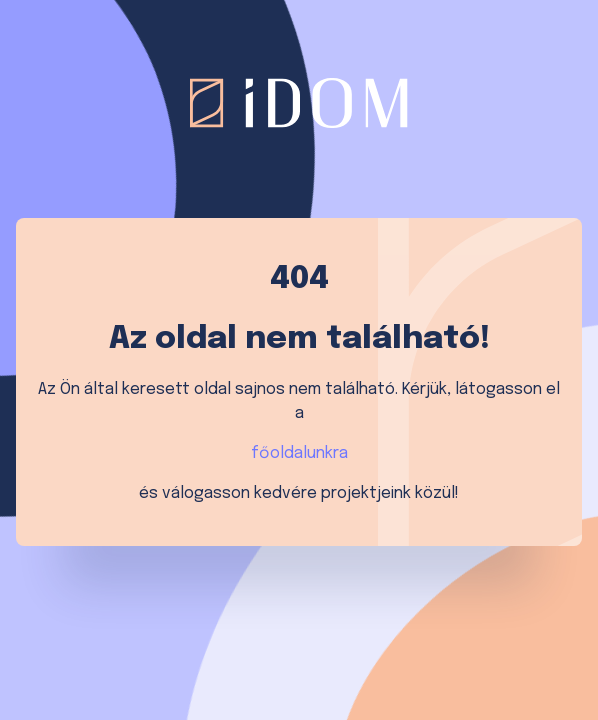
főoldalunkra (299, 453)
